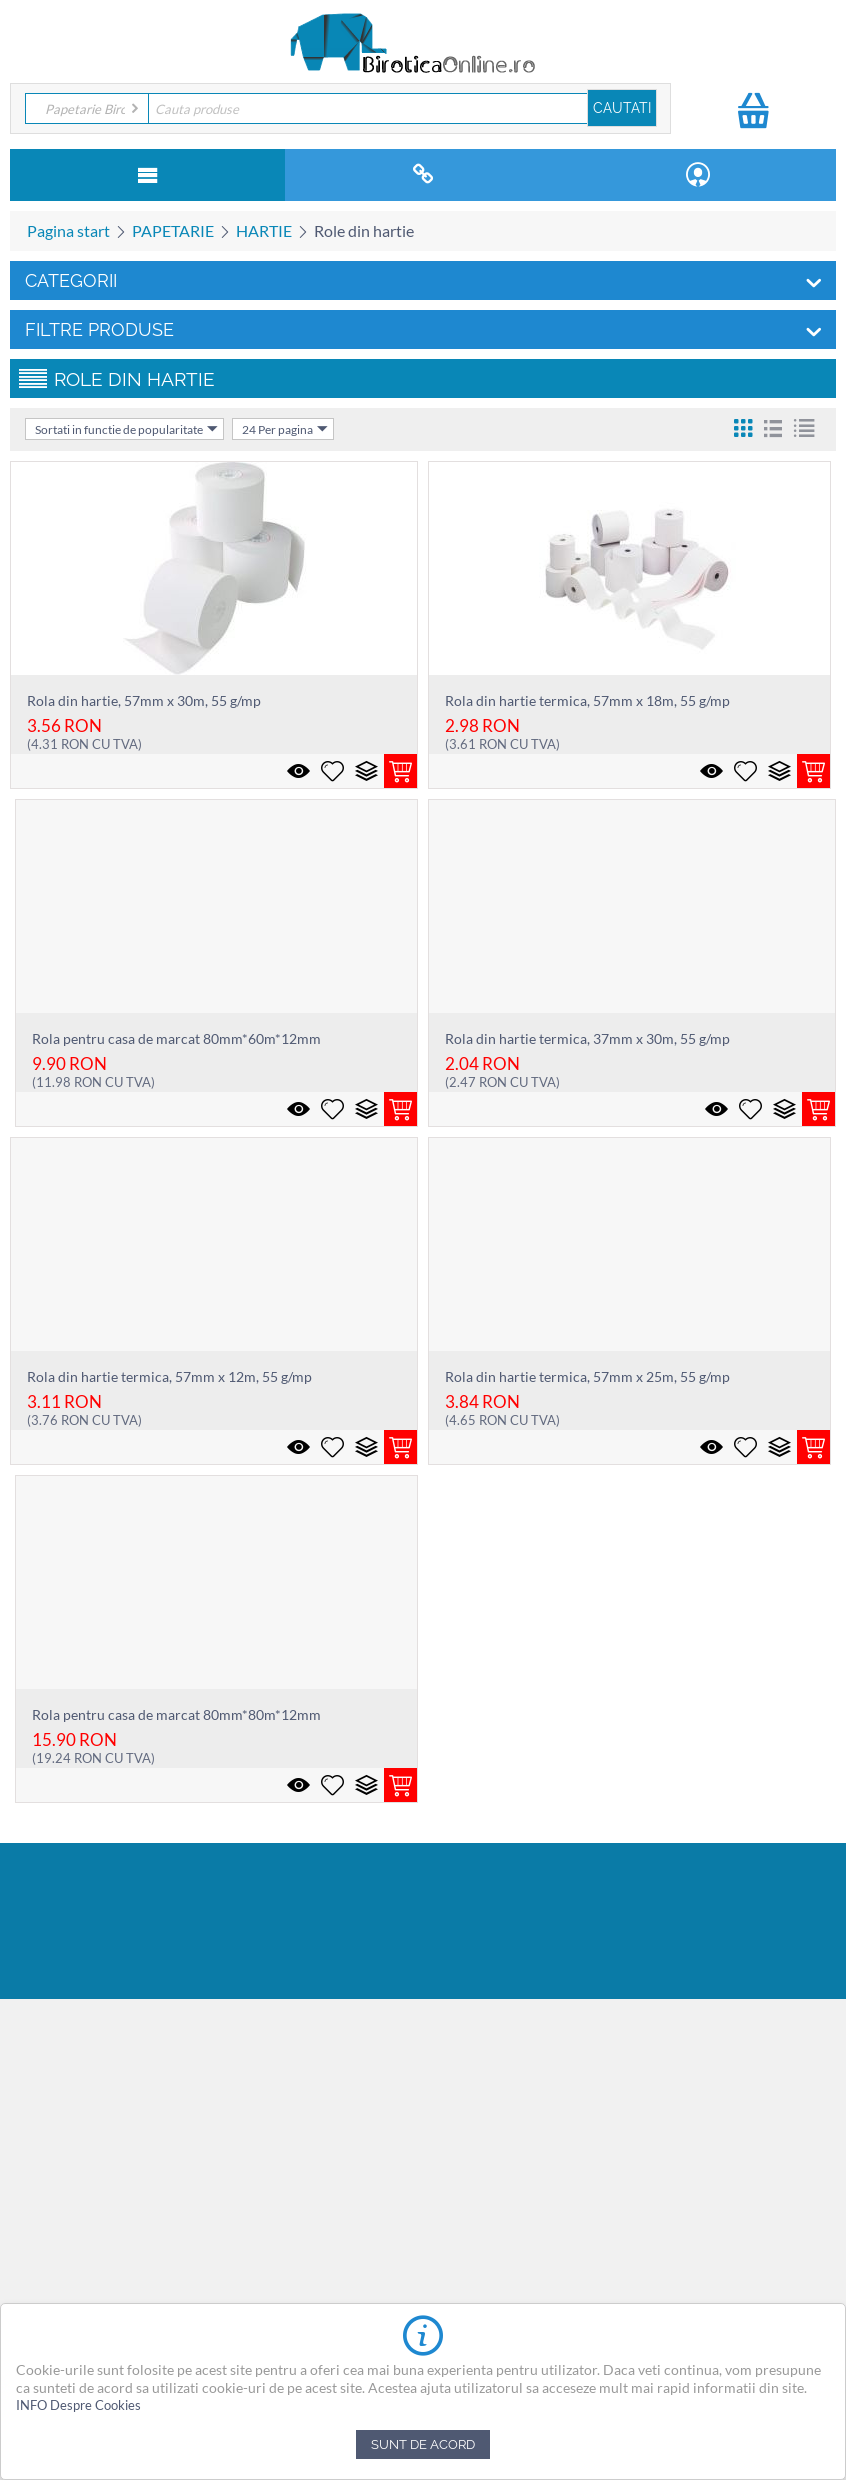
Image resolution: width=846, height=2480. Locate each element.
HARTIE (264, 230)
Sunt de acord (423, 2444)
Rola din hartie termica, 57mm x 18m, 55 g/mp (587, 700)
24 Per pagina (285, 429)
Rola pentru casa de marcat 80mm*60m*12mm (176, 1038)
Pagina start (68, 230)
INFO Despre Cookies (78, 2405)
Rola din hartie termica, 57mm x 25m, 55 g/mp (587, 1376)
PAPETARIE (173, 230)
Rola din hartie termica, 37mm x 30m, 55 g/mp (587, 1038)
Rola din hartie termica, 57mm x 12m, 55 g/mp (169, 1376)
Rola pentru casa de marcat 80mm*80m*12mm (176, 1714)
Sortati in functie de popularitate (126, 429)
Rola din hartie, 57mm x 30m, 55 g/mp (144, 700)
